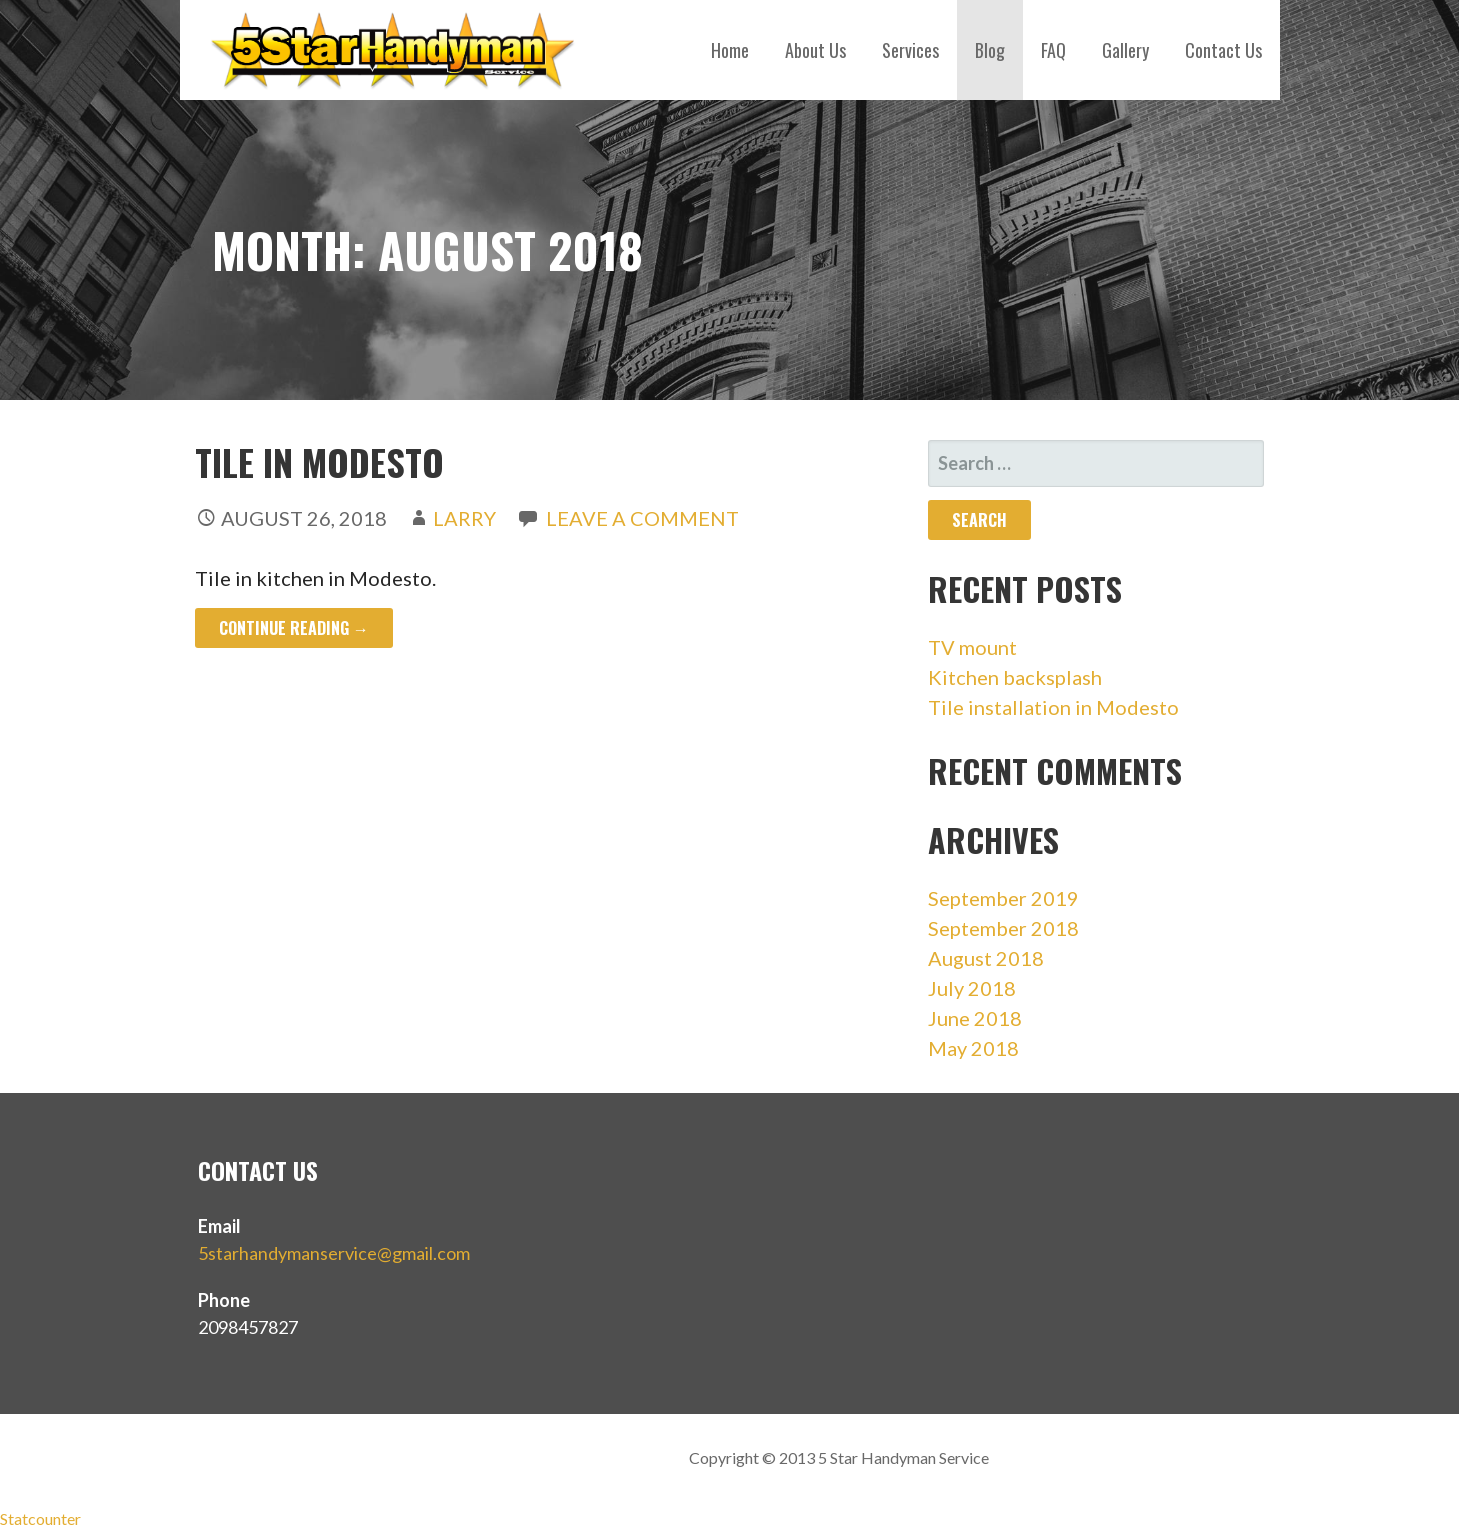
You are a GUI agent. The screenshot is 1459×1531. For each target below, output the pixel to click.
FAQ (1053, 50)
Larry (464, 518)
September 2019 (1003, 898)
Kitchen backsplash (1015, 677)
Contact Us (1223, 50)
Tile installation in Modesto (1053, 707)
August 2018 (986, 958)
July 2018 (972, 988)
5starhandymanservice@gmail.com (334, 1253)
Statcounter (40, 1518)
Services (910, 50)
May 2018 (973, 1048)
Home (730, 50)
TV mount (972, 647)
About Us (815, 50)
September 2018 (1003, 928)
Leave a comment (642, 518)
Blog (990, 50)
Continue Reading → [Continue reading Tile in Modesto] (294, 628)
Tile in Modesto (319, 461)
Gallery (1125, 50)
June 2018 (975, 1018)
